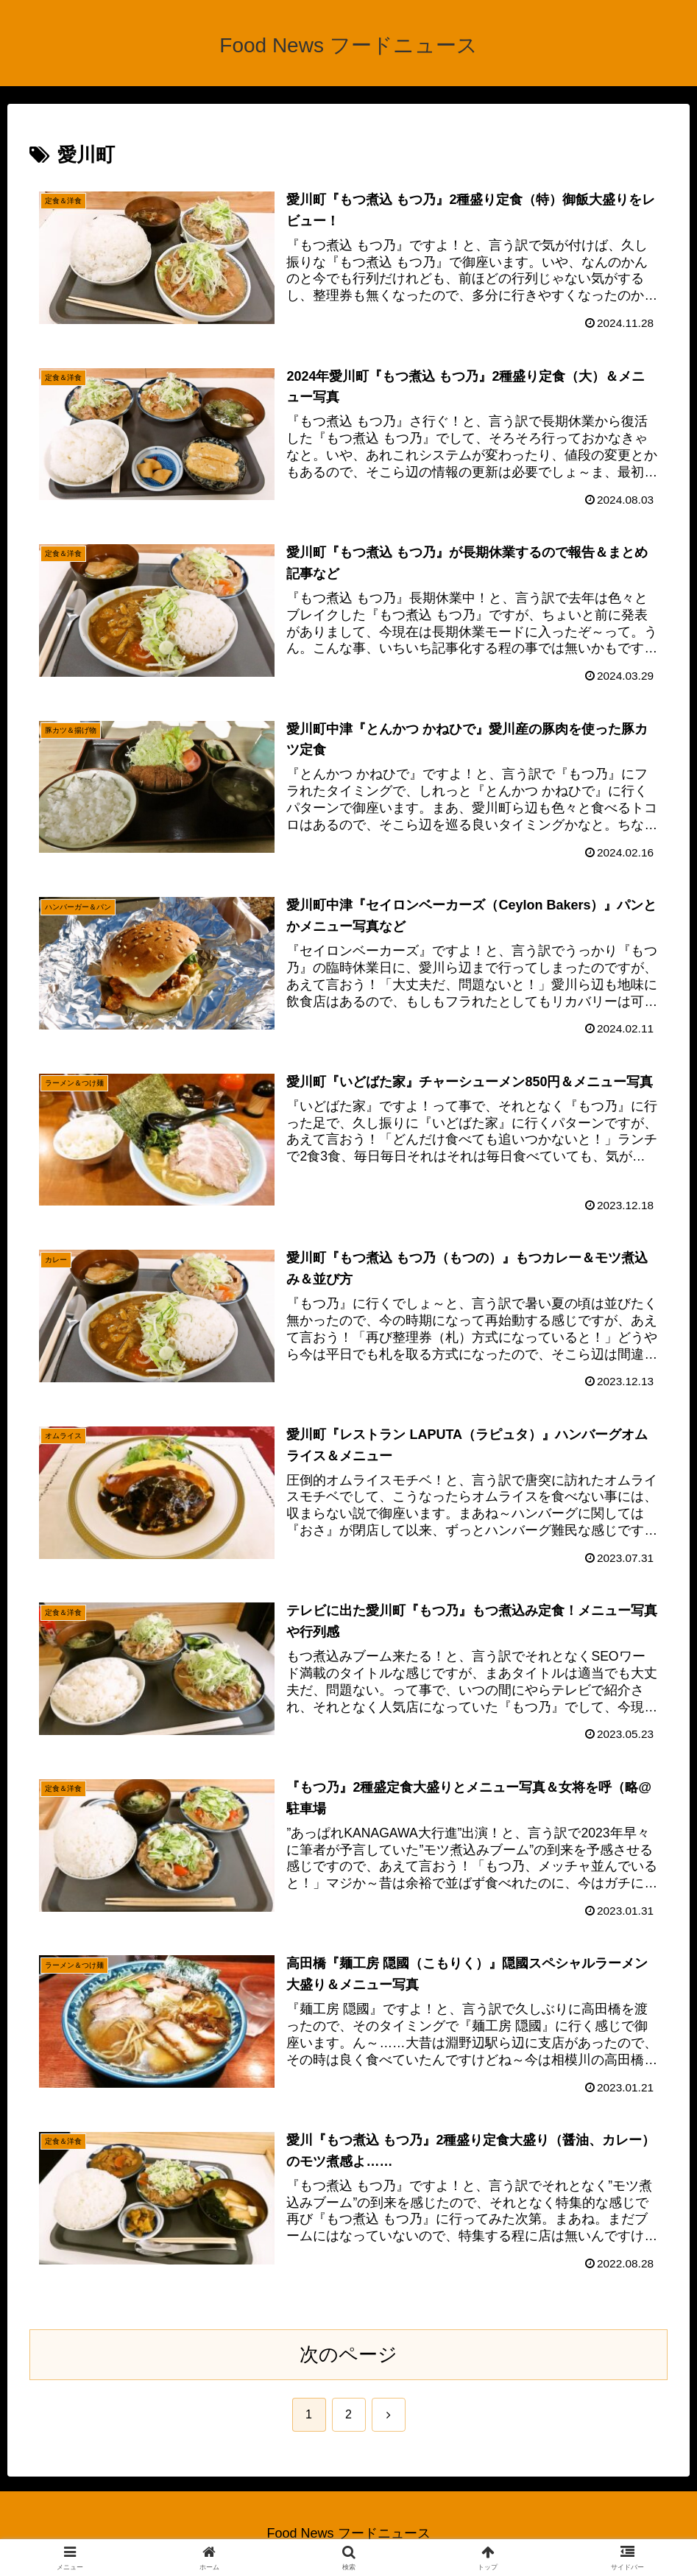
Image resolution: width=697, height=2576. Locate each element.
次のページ (348, 2354)
